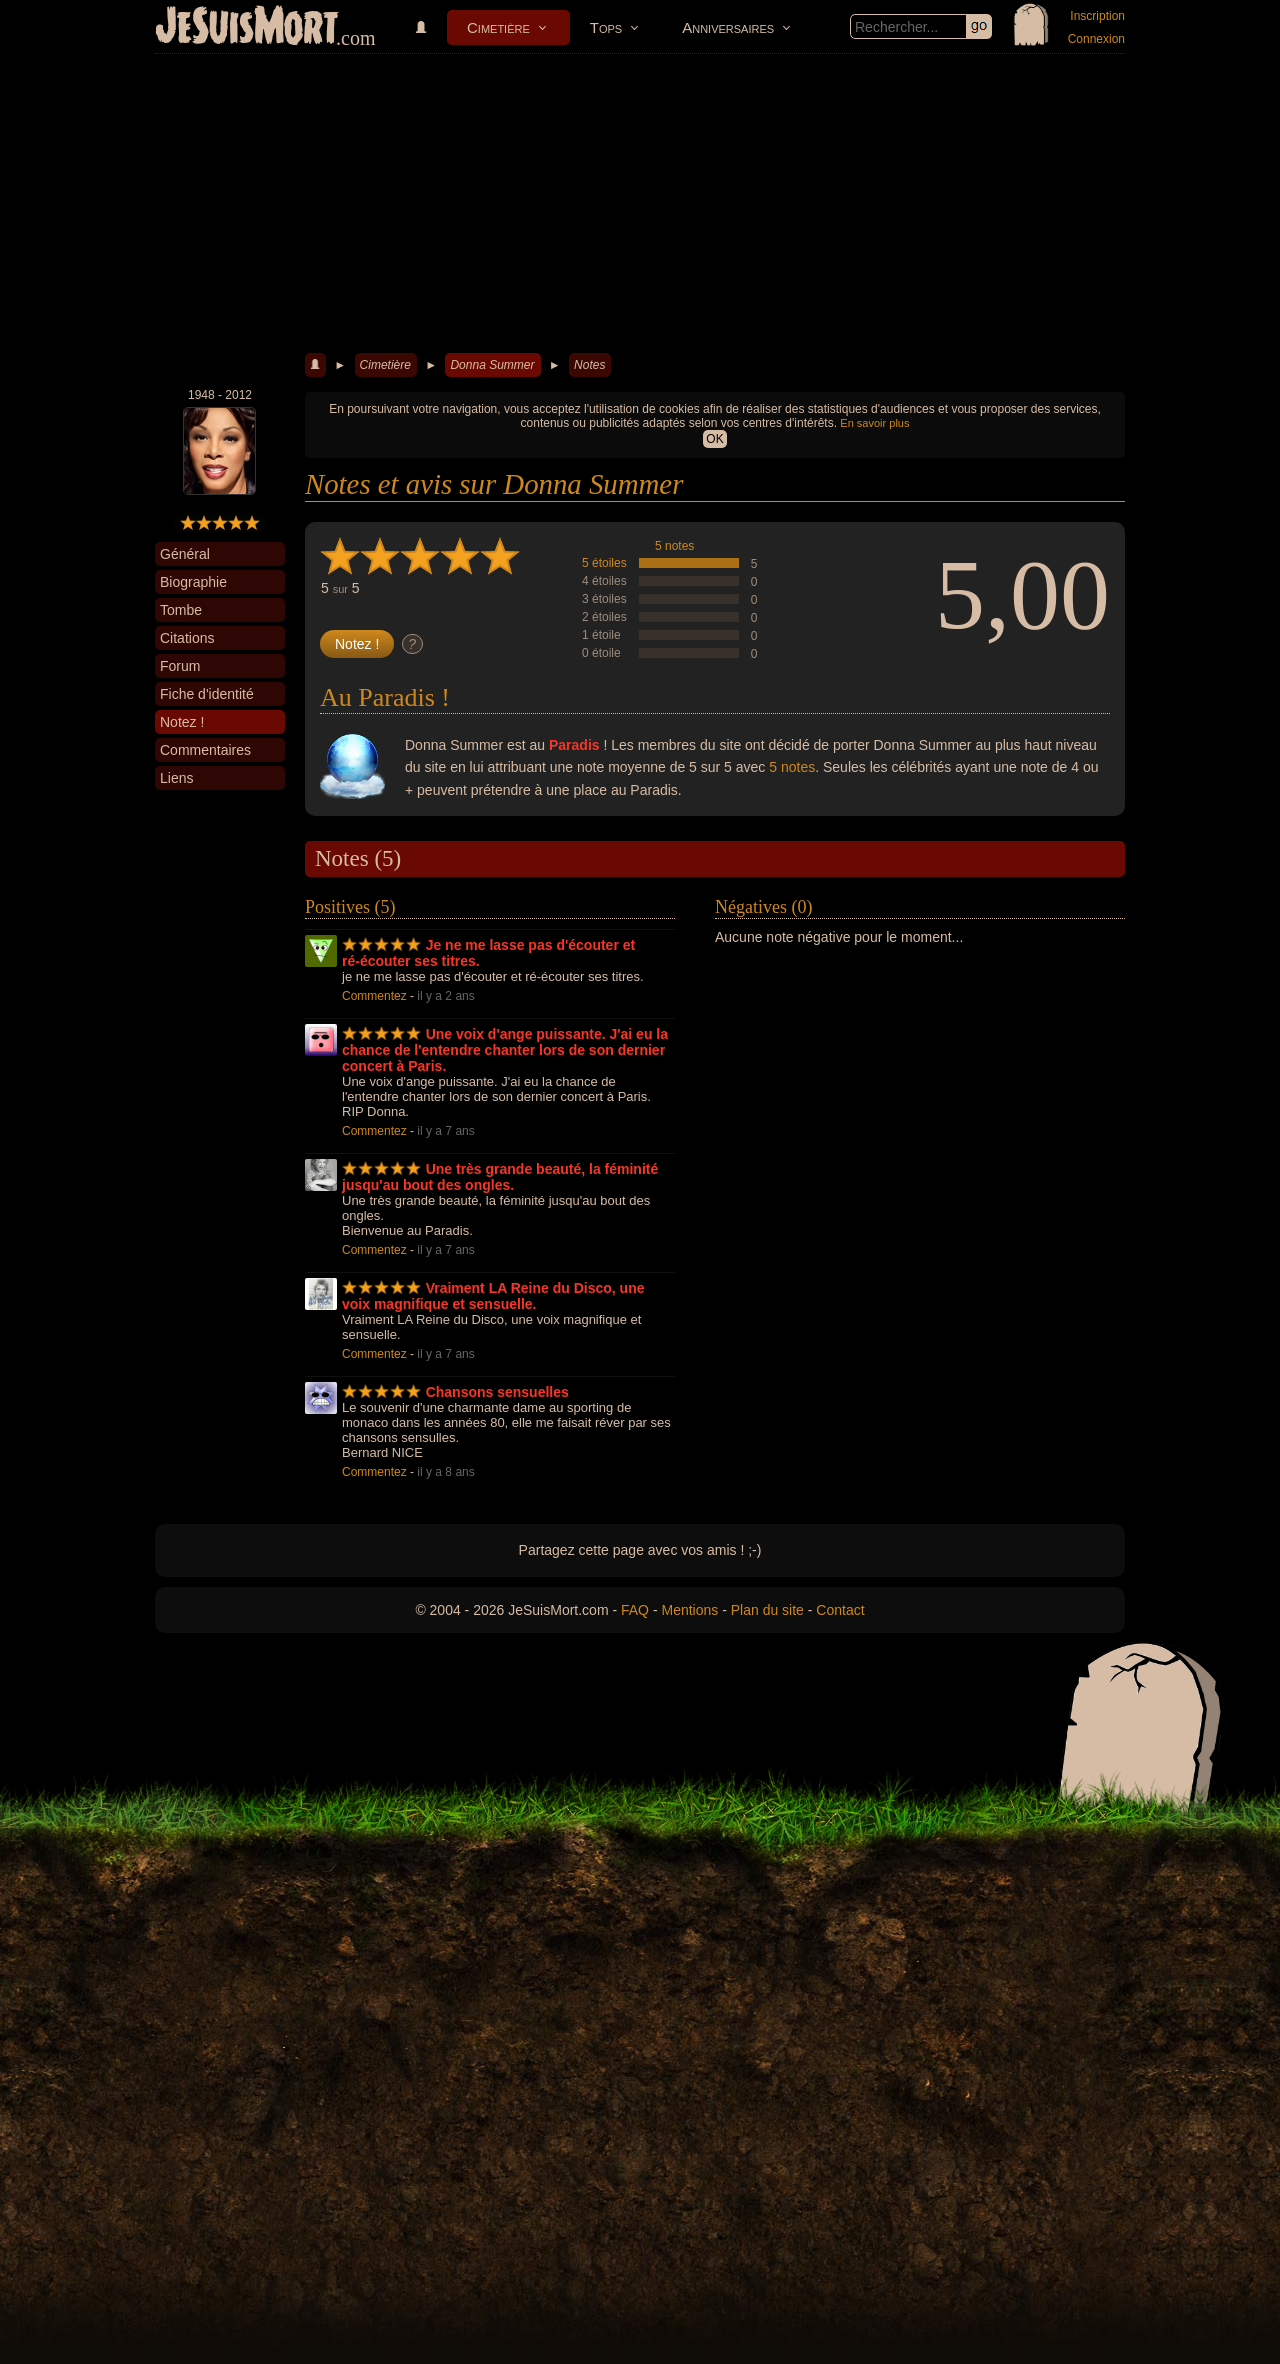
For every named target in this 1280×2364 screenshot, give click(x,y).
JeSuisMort (247, 28)
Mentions (689, 1610)
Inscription (1097, 16)
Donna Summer (492, 365)
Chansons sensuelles (497, 1392)
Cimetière (498, 27)
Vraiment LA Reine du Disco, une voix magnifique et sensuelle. (493, 1296)
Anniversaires (728, 27)
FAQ (635, 1610)
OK (714, 439)
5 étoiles (604, 563)
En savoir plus (874, 423)
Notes (589, 365)
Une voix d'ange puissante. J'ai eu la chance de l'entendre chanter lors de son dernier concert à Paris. (505, 1050)
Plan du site (767, 1610)
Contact (840, 1610)
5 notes (674, 546)
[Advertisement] (640, 204)
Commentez (374, 996)
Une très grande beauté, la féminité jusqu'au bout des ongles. (500, 1177)
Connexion (1096, 39)
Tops (606, 27)
